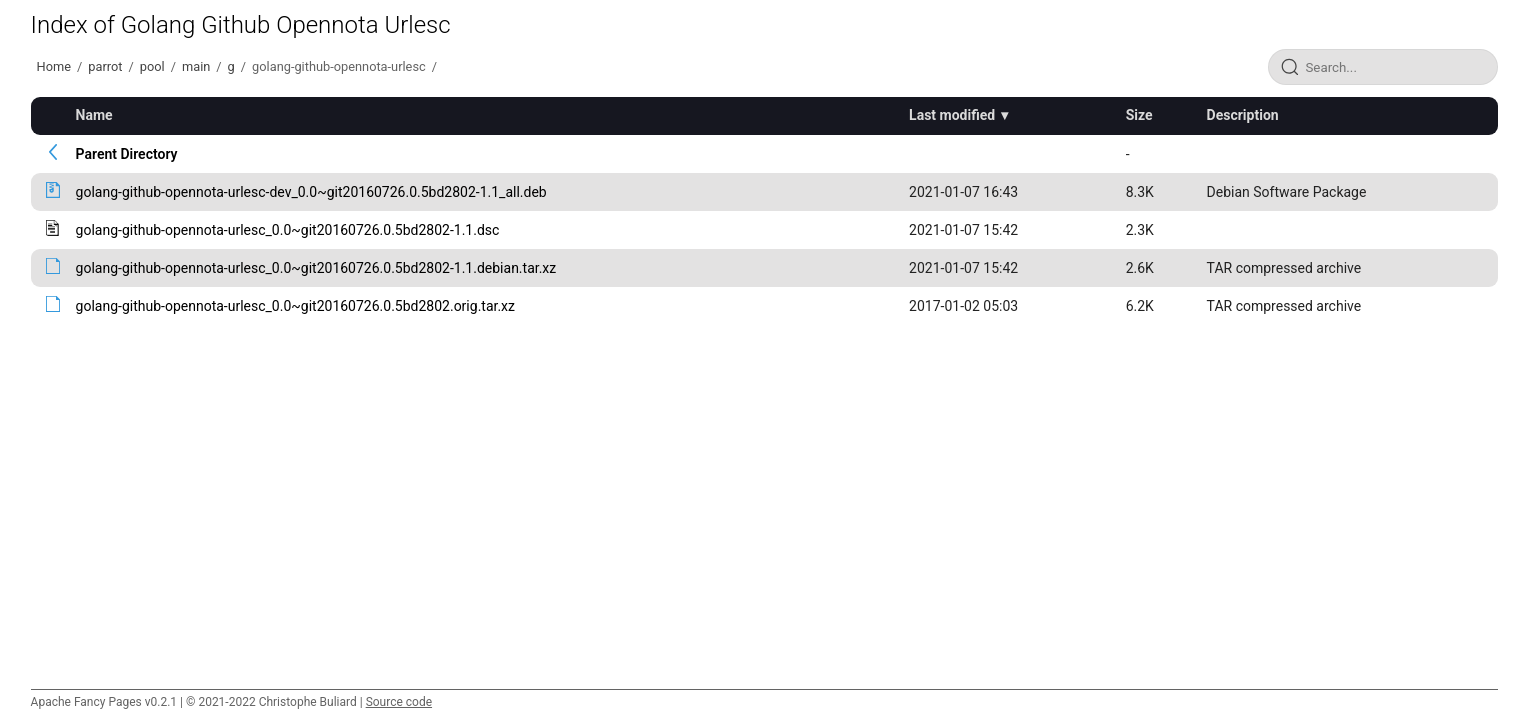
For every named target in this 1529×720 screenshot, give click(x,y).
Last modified (952, 115)
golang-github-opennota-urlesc (339, 66)
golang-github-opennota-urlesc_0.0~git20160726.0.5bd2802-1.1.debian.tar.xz (316, 268)
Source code (399, 702)
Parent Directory (127, 154)
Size (1139, 115)
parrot (105, 66)
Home (54, 66)
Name (94, 115)
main (196, 66)
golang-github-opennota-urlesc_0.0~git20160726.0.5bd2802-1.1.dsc (288, 230)
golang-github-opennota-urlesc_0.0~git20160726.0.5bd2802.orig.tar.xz (295, 306)
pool (152, 66)
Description (1243, 115)
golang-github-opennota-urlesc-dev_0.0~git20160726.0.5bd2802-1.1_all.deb (311, 192)
